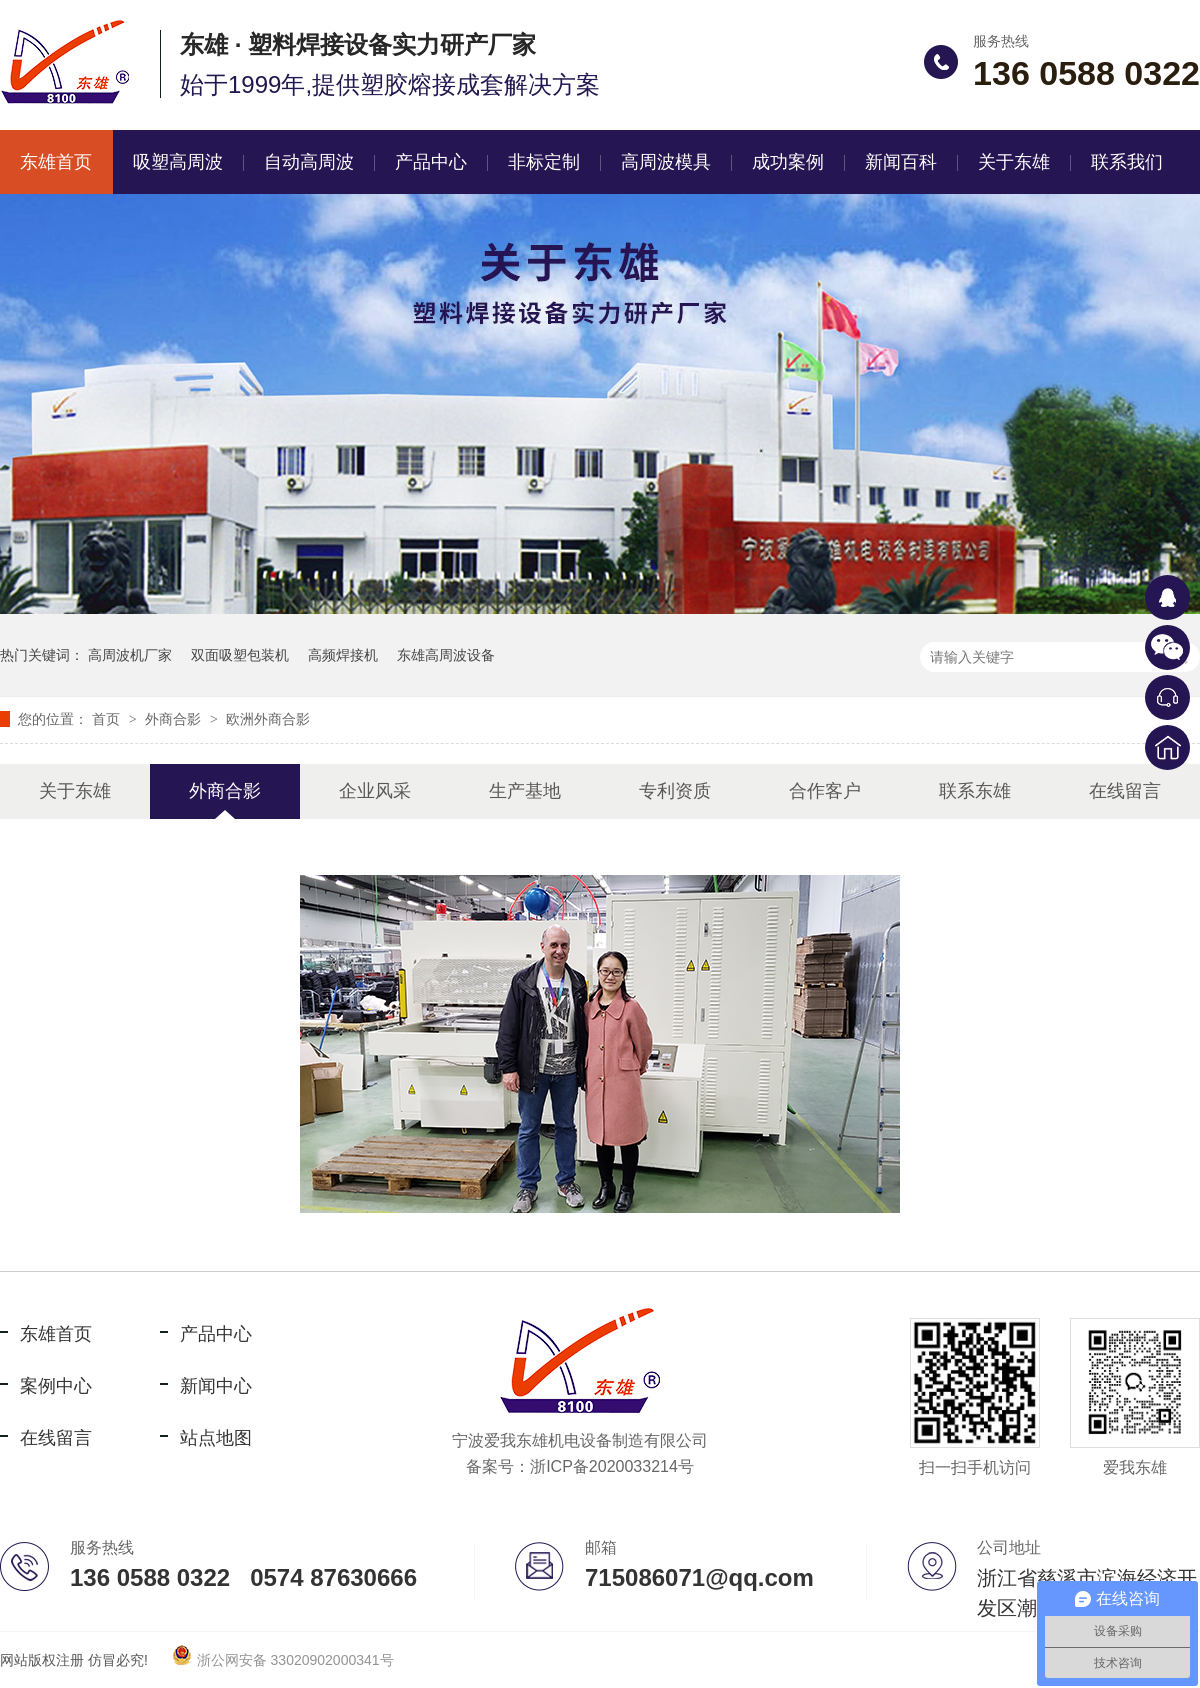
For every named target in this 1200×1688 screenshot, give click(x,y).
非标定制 (544, 162)
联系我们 (1127, 162)
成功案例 (788, 162)
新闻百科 (901, 162)
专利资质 (675, 791)
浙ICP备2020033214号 (612, 1466)
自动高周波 (309, 162)
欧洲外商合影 (268, 719)
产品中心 (431, 162)
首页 (108, 719)
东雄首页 (56, 1334)
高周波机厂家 (130, 655)
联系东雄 (975, 791)
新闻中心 (216, 1386)
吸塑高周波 (178, 162)
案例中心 (56, 1386)
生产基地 (525, 791)
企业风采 (375, 791)
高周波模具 (666, 162)
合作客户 (825, 791)
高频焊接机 (343, 655)
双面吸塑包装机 (240, 655)
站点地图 (216, 1438)
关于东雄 (1014, 162)
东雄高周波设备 (446, 655)
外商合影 (175, 719)
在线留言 (1125, 791)
